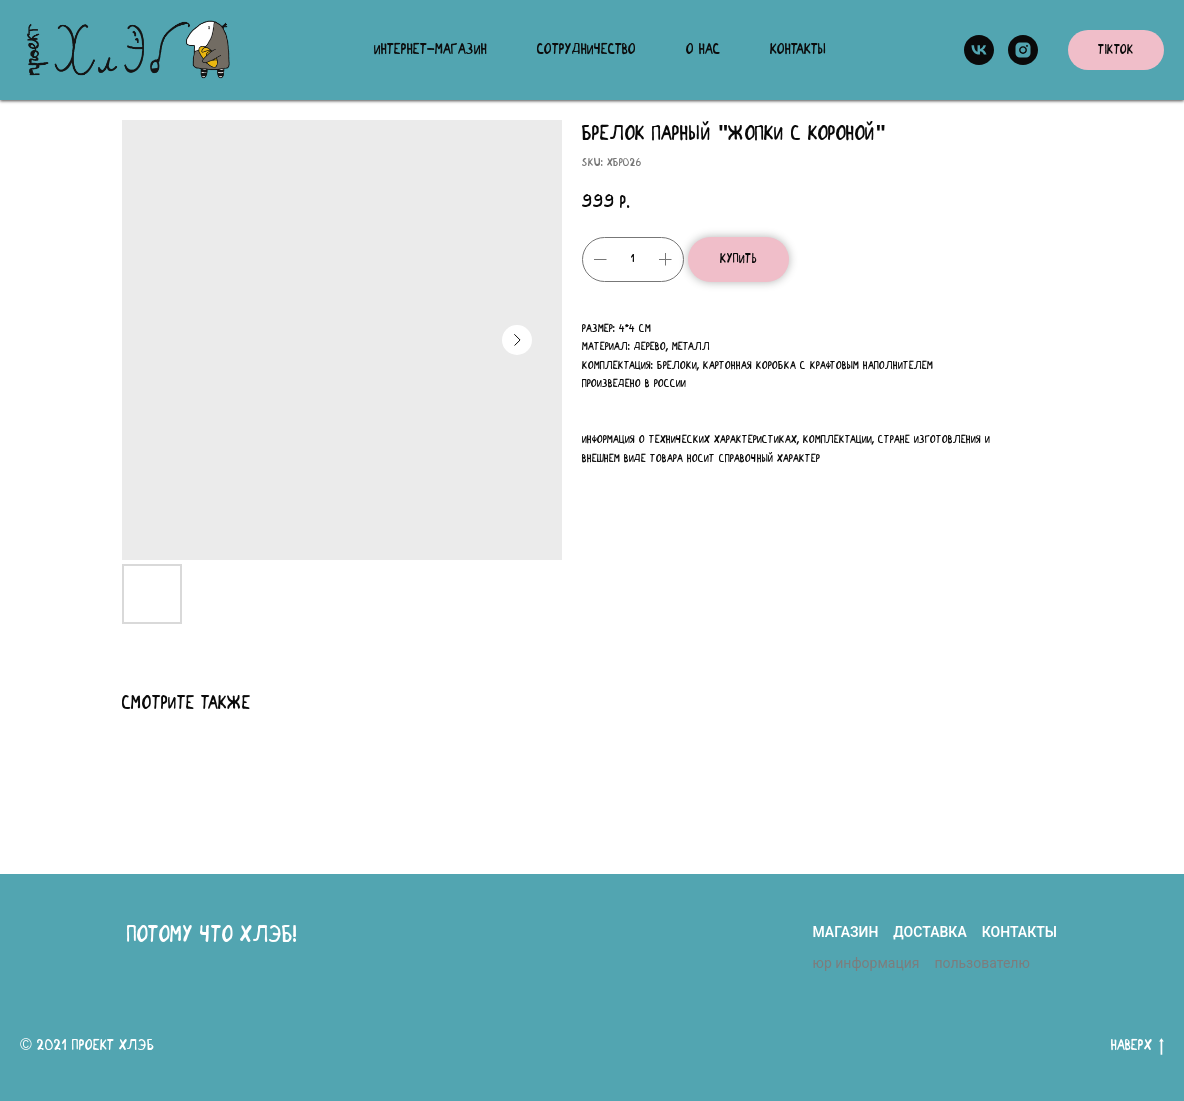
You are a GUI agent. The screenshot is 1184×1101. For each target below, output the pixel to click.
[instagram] (1023, 50)
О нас (703, 50)
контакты (1019, 932)
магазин (845, 932)
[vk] (979, 50)
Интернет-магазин (430, 50)
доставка (929, 932)
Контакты (798, 50)
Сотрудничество (586, 50)
